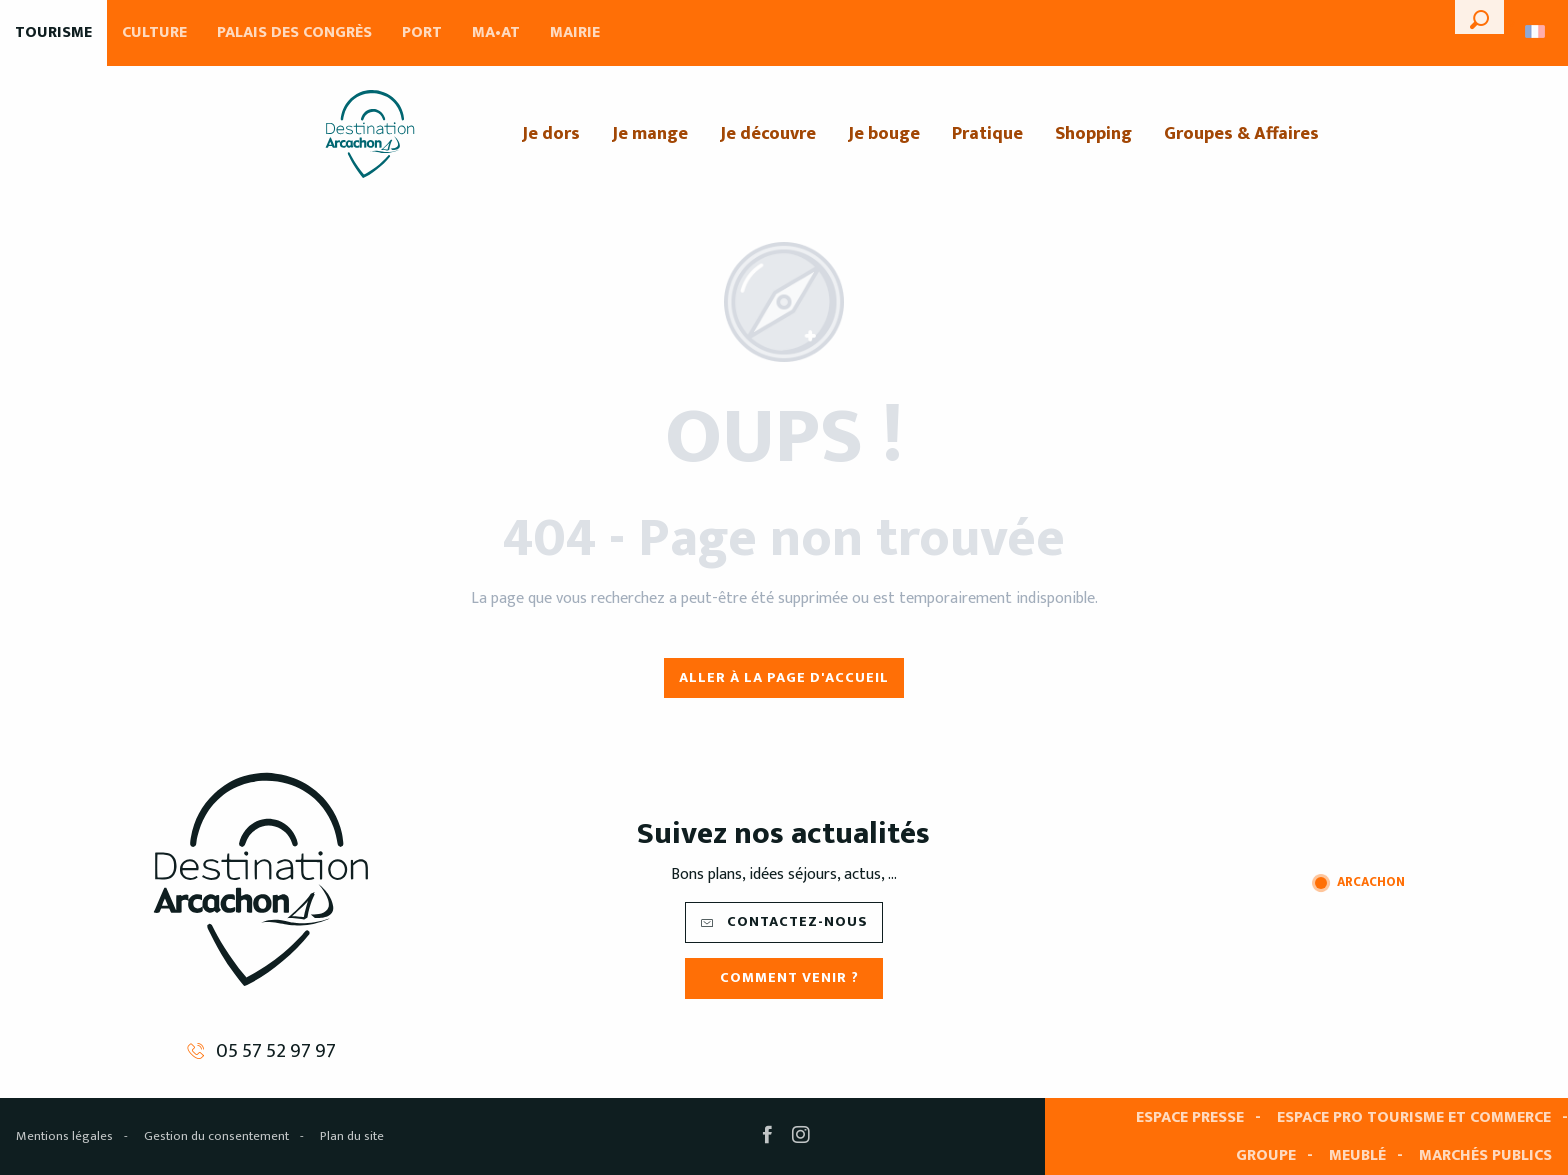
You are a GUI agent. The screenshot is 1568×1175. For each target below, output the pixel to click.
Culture (154, 32)
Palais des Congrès (294, 32)
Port (422, 32)
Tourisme (53, 32)
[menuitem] (370, 134)
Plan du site (352, 1136)
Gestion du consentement (216, 1136)
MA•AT (496, 32)
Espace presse (1190, 1117)
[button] (1479, 17)
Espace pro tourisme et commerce (1414, 1117)
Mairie (575, 32)
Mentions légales (64, 1136)
